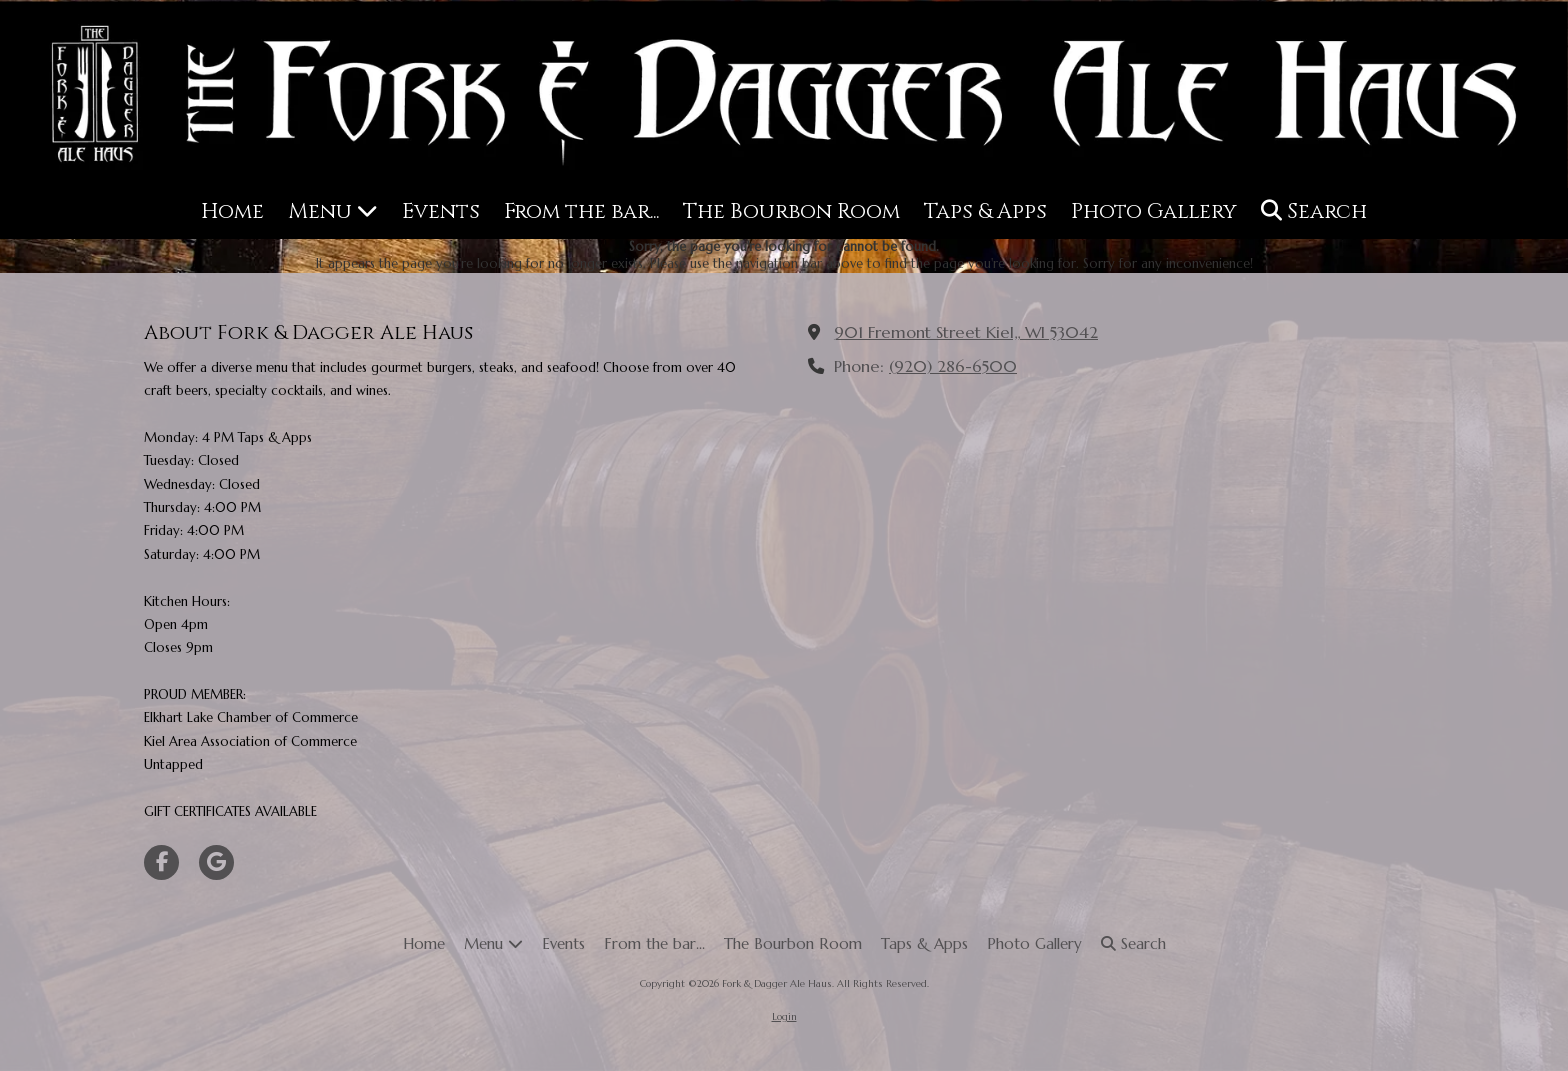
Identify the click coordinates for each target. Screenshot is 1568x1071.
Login (784, 1016)
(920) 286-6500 (953, 366)
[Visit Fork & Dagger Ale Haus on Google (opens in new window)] (216, 862)
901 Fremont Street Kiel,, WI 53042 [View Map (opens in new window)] (966, 332)
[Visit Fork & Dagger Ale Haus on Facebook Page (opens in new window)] (161, 862)
